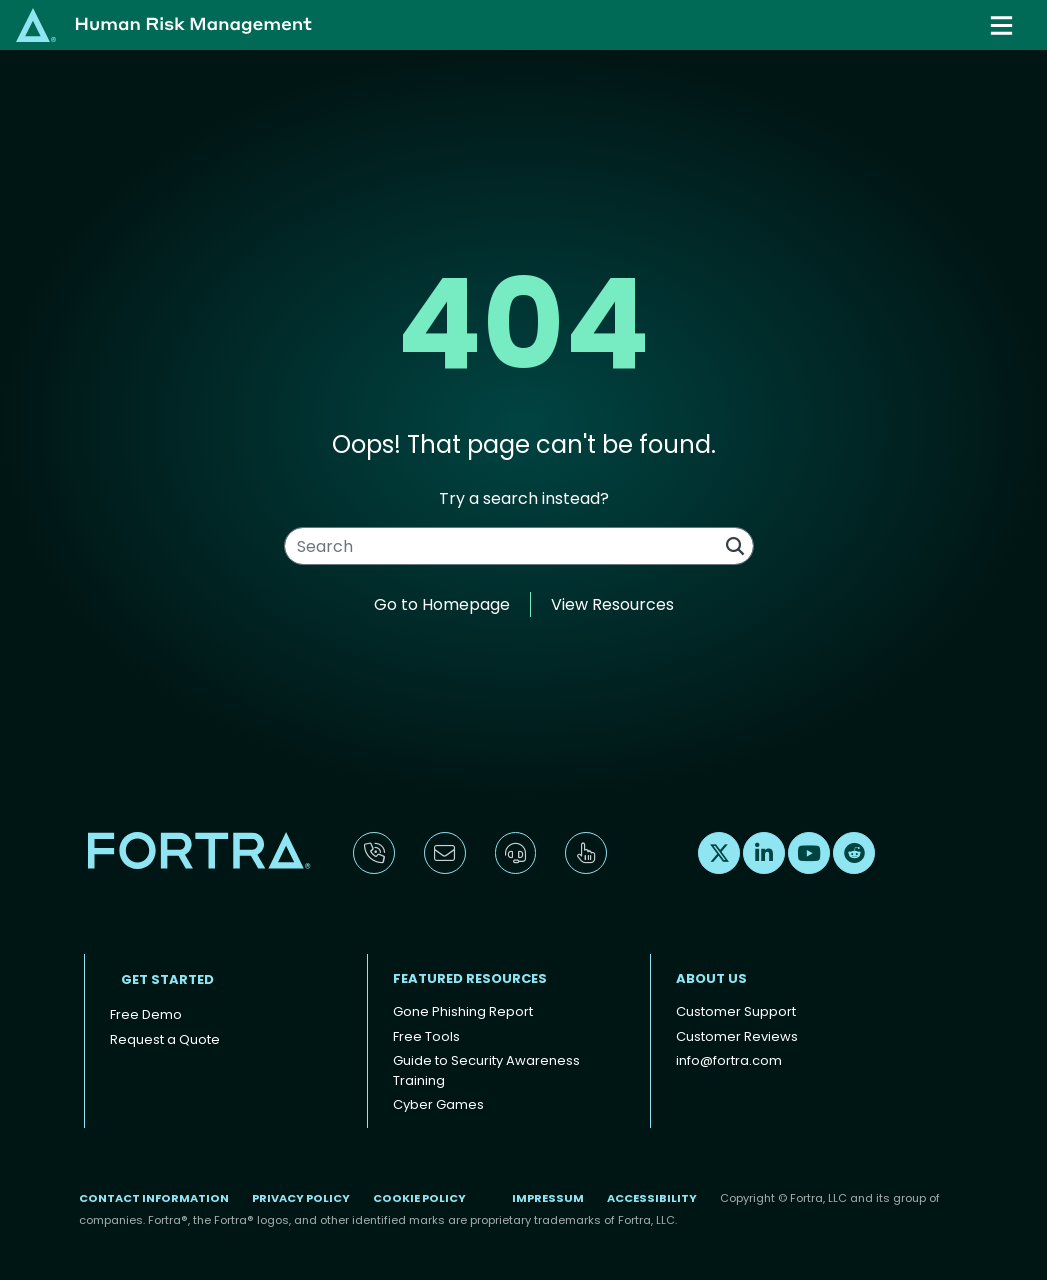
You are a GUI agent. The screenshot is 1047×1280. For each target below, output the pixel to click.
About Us (711, 978)
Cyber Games (438, 1104)
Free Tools (426, 1036)
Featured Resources (470, 978)
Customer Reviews (737, 1036)
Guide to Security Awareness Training (486, 1070)
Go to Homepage (442, 604)
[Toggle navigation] (1003, 25)
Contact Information (154, 1198)
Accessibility (652, 1198)
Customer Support (736, 1011)
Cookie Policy (419, 1198)
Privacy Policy (301, 1198)
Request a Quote (165, 1039)
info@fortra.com (729, 1060)
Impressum (548, 1198)
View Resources (612, 604)
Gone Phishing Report (463, 1011)
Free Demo (146, 1014)
